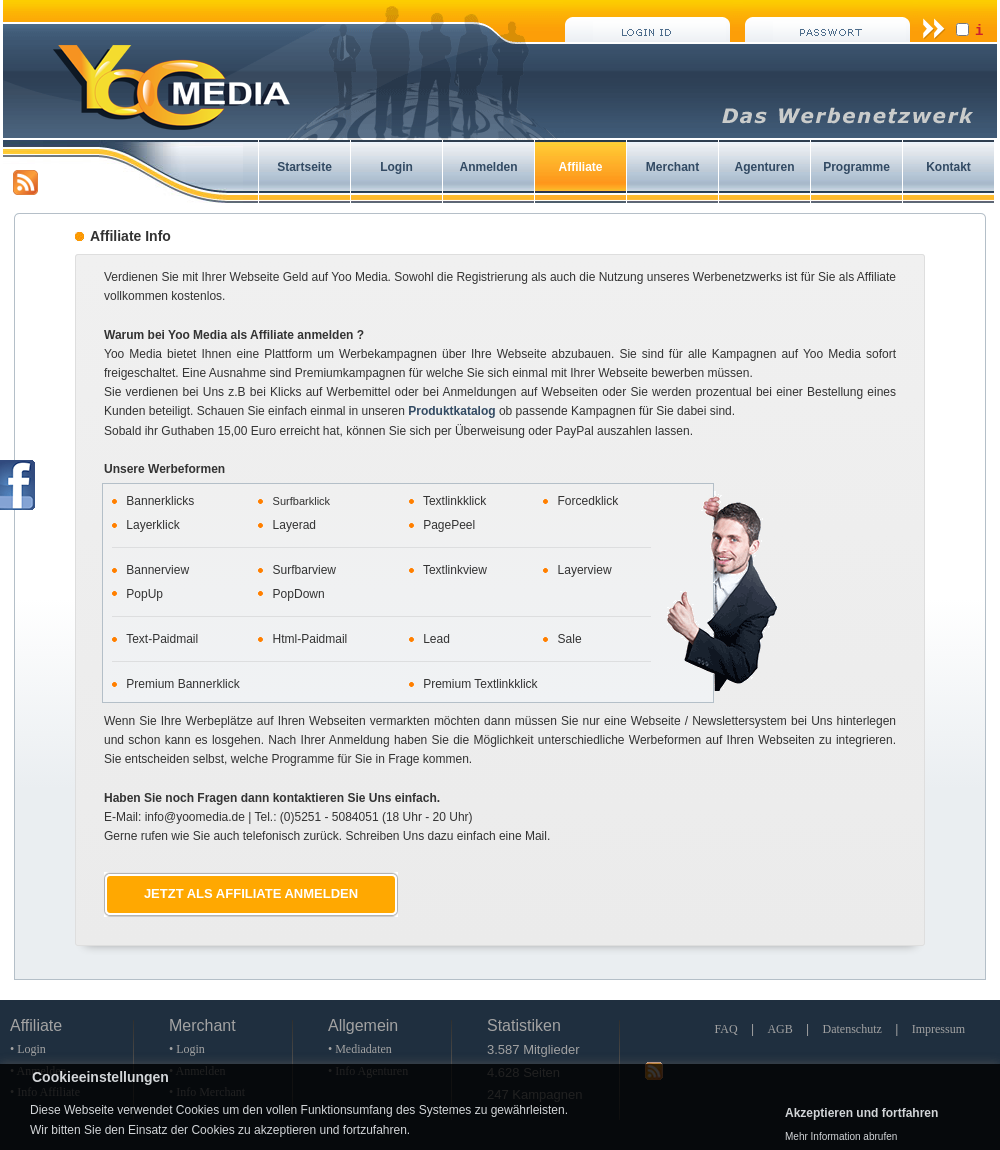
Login (396, 167)
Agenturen (765, 167)
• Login (28, 1049)
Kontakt (948, 167)
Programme (856, 167)
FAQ (725, 1029)
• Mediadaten (360, 1049)
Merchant (672, 167)
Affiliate (580, 167)
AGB (779, 1029)
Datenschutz (852, 1029)
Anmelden (488, 167)
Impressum (938, 1029)
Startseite (304, 167)
